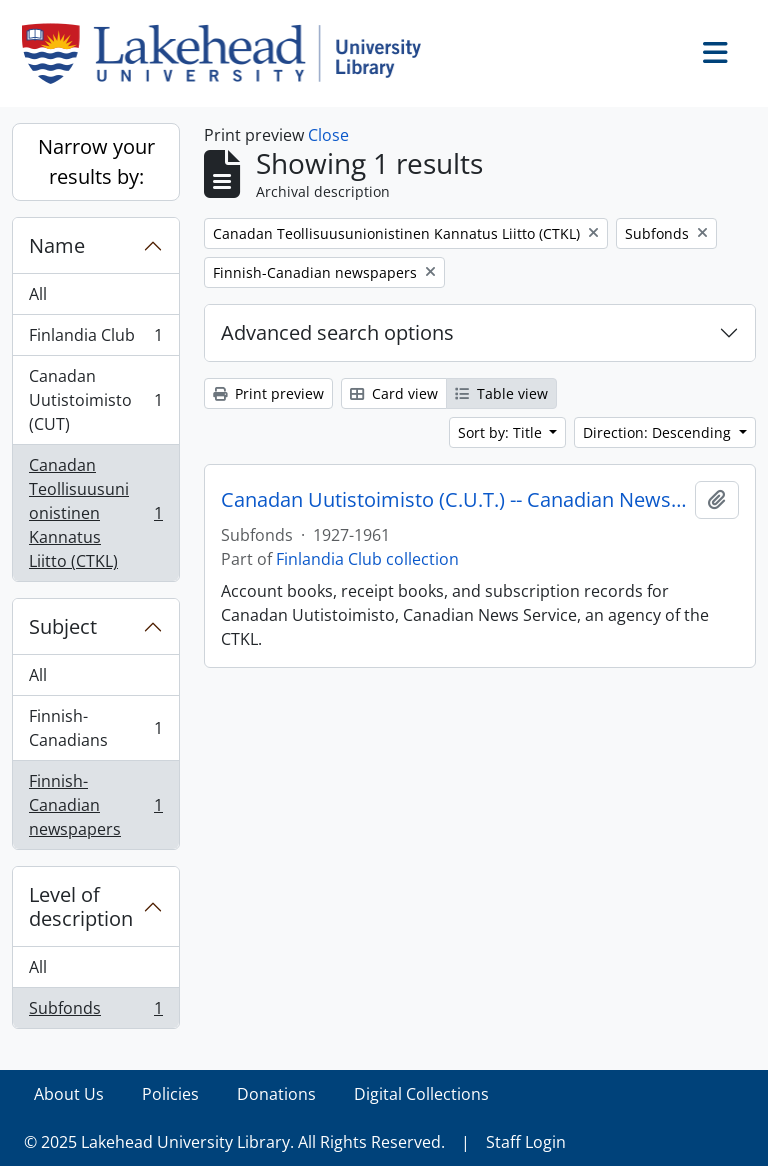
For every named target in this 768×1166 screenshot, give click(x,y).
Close (328, 135)
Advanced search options (337, 332)
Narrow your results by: (96, 161)
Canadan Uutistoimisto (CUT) (95, 400)
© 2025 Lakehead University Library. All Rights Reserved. (234, 1142)
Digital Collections (421, 1094)
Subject (63, 626)
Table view (501, 393)
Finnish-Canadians (95, 728)
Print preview (268, 393)
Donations (276, 1094)
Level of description (81, 906)
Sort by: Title (502, 432)
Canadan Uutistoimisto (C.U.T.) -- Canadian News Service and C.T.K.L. (454, 500)
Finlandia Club (95, 339)
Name (57, 245)
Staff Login (526, 1142)
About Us (69, 1094)
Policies (170, 1094)
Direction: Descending (659, 432)
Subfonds (95, 1012)
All (38, 294)
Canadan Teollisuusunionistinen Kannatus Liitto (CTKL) (95, 513)
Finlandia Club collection (367, 559)
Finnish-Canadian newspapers (95, 805)
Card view (394, 393)
